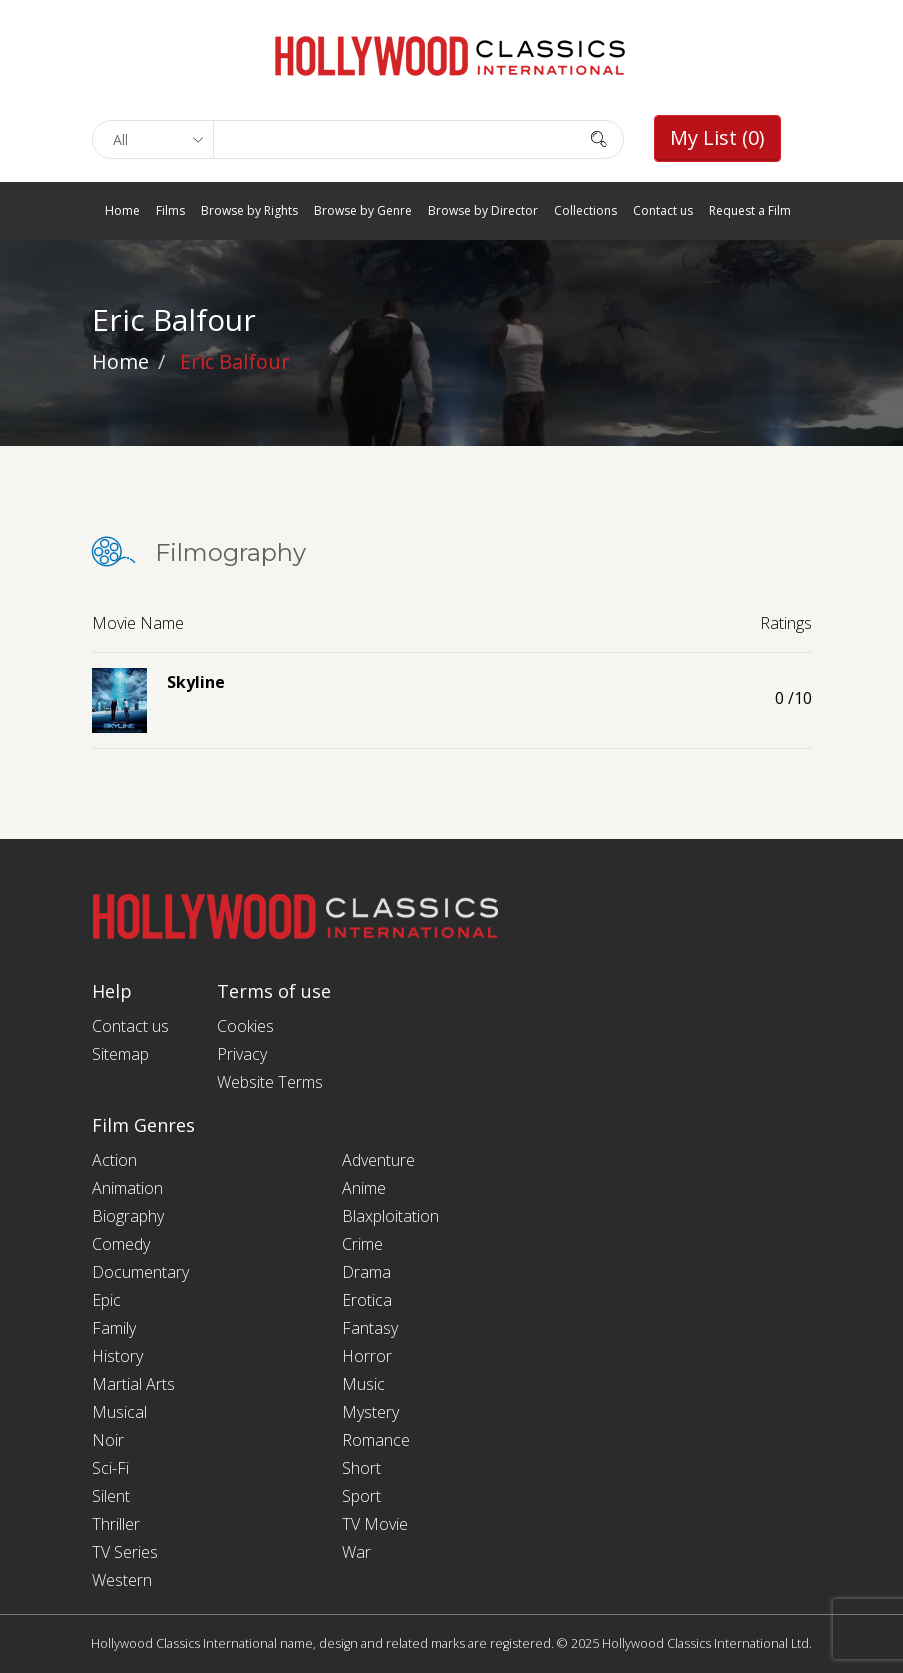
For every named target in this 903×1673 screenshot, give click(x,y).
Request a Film (750, 210)
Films (170, 210)
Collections (585, 210)
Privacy (242, 1054)
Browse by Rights (249, 210)
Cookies (245, 1026)
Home (122, 210)
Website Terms (270, 1082)
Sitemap (120, 1054)
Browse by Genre (363, 210)
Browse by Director (483, 210)
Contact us (663, 210)
